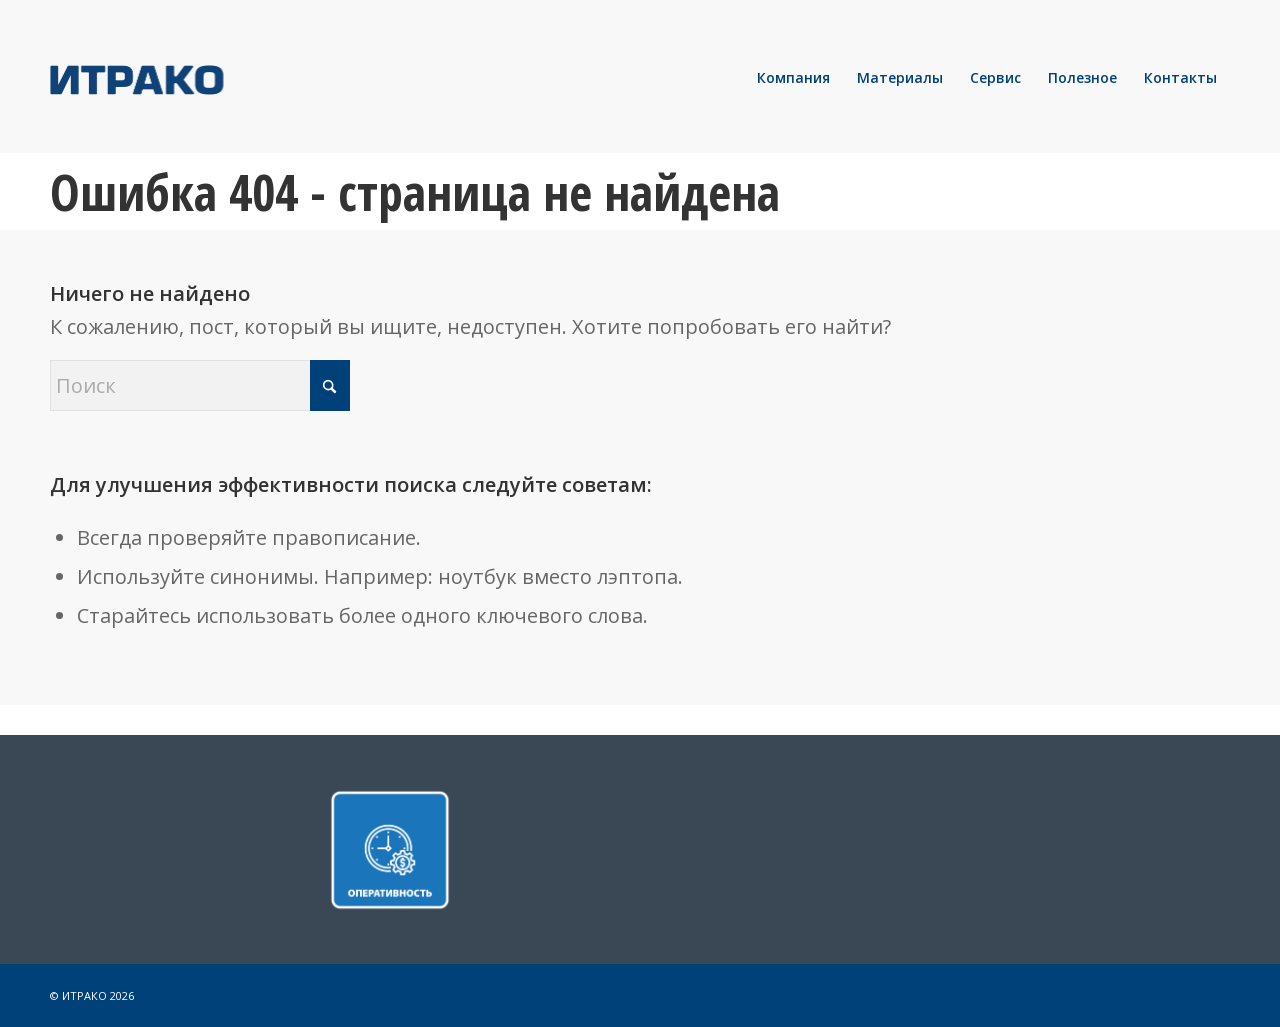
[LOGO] (205, 78)
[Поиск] (200, 385)
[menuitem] (793, 78)
